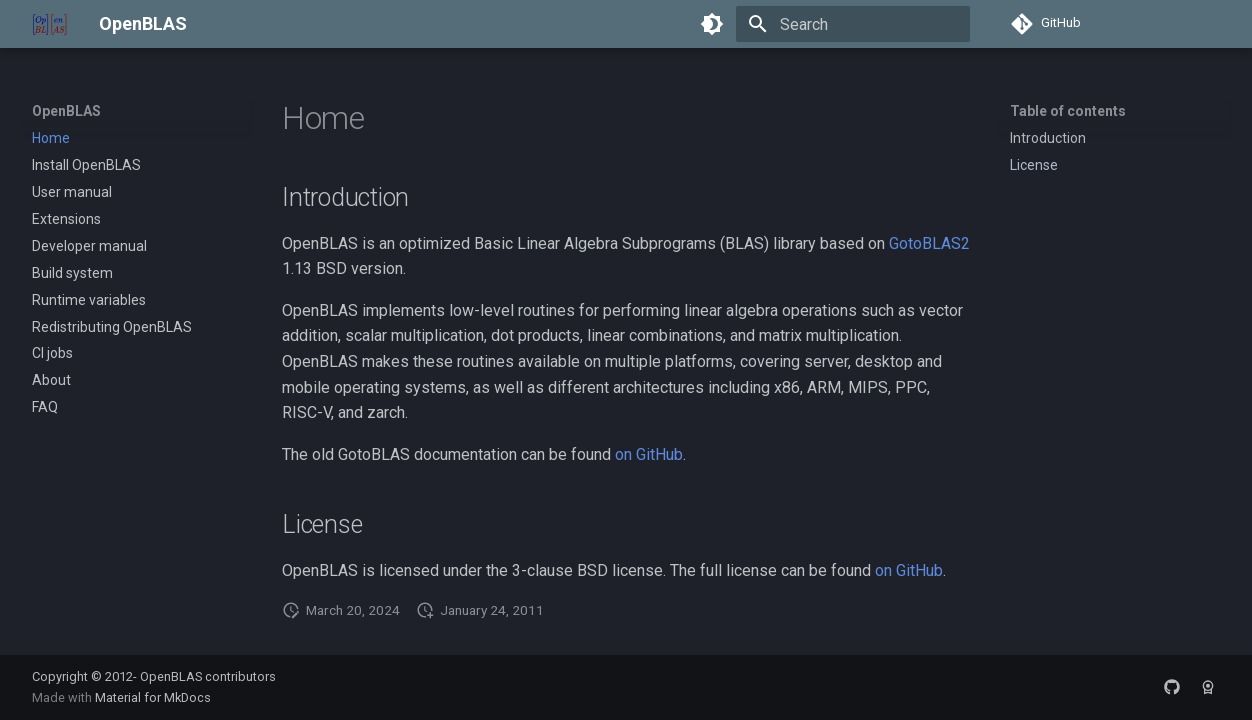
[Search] (853, 24)
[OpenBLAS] (49, 24)
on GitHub (649, 454)
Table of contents (1068, 111)
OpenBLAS (66, 111)
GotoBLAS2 (929, 243)
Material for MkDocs (153, 697)
